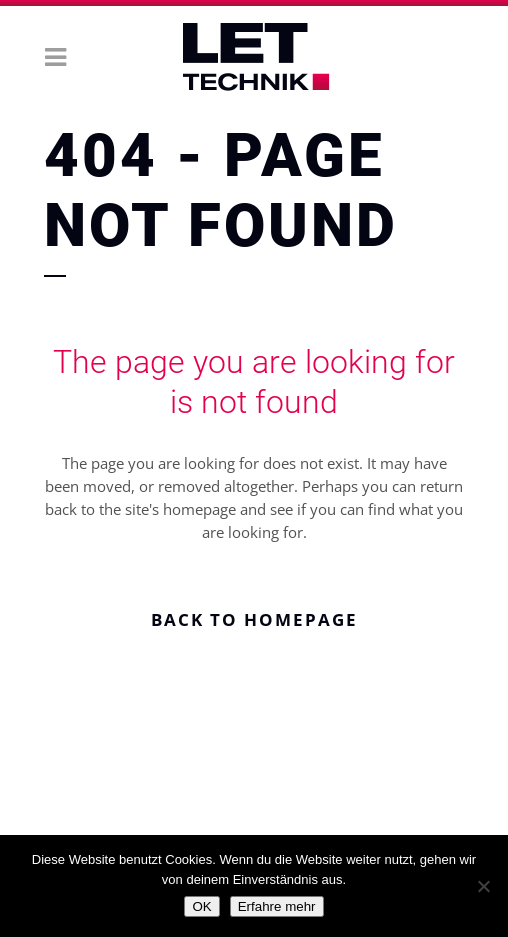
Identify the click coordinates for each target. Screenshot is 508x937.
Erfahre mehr (277, 906)
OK (201, 906)
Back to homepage (254, 619)
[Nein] (483, 886)
